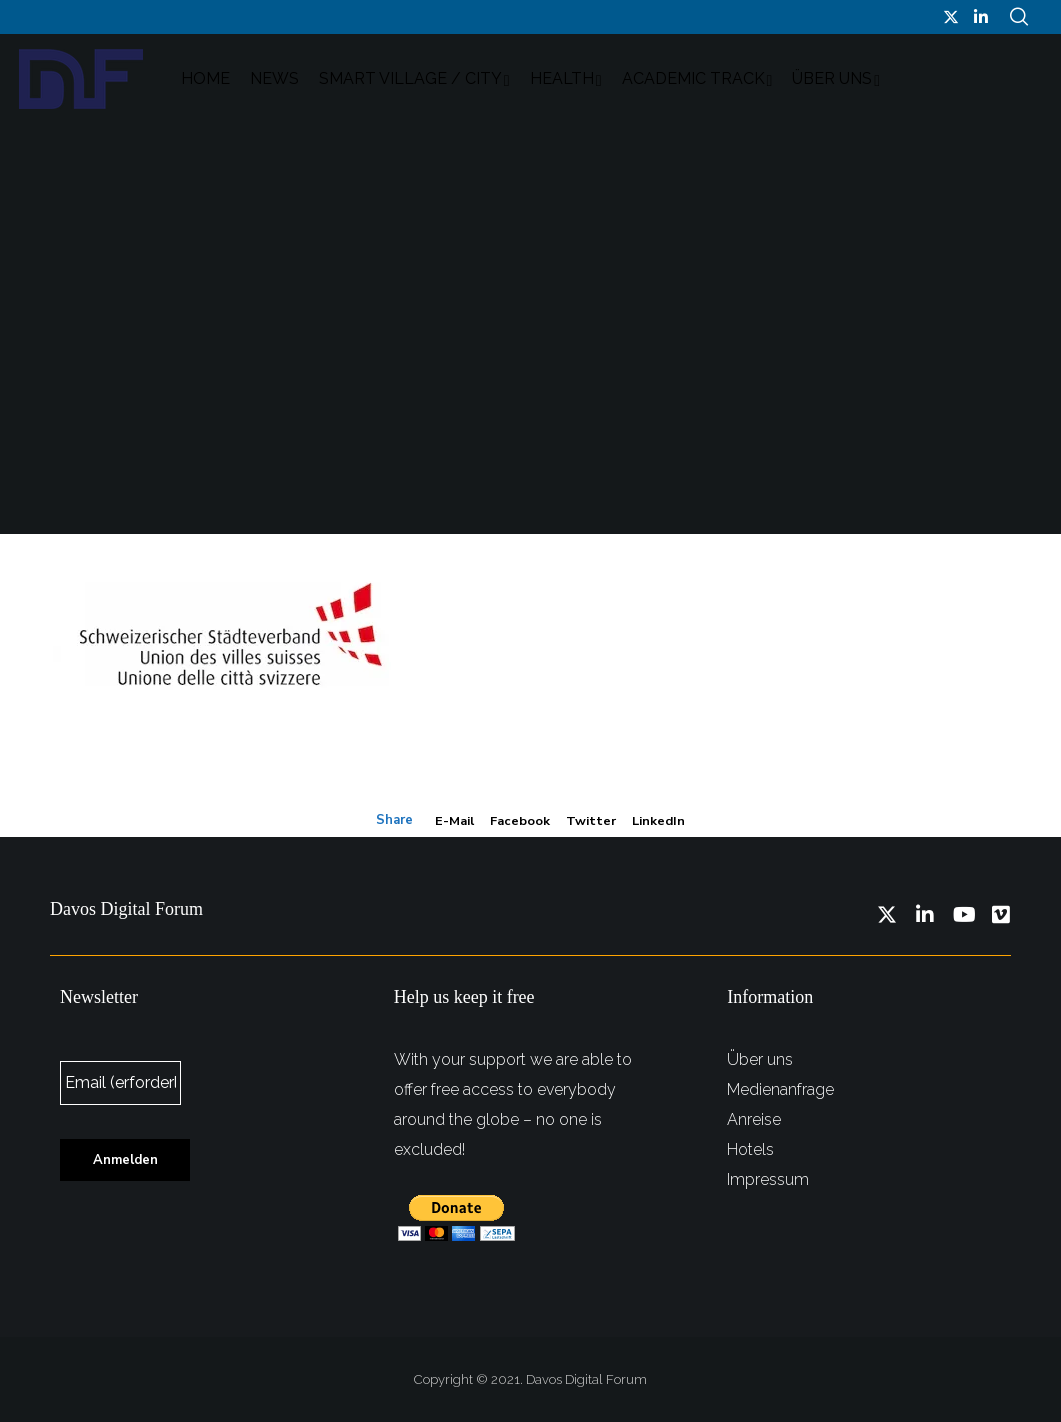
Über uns (760, 1058)
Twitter (591, 820)
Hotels (750, 1148)
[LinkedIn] (981, 17)
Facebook (520, 820)
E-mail (454, 820)
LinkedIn (659, 820)
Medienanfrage (780, 1088)
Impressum (768, 1178)
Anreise (754, 1118)
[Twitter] (951, 17)
